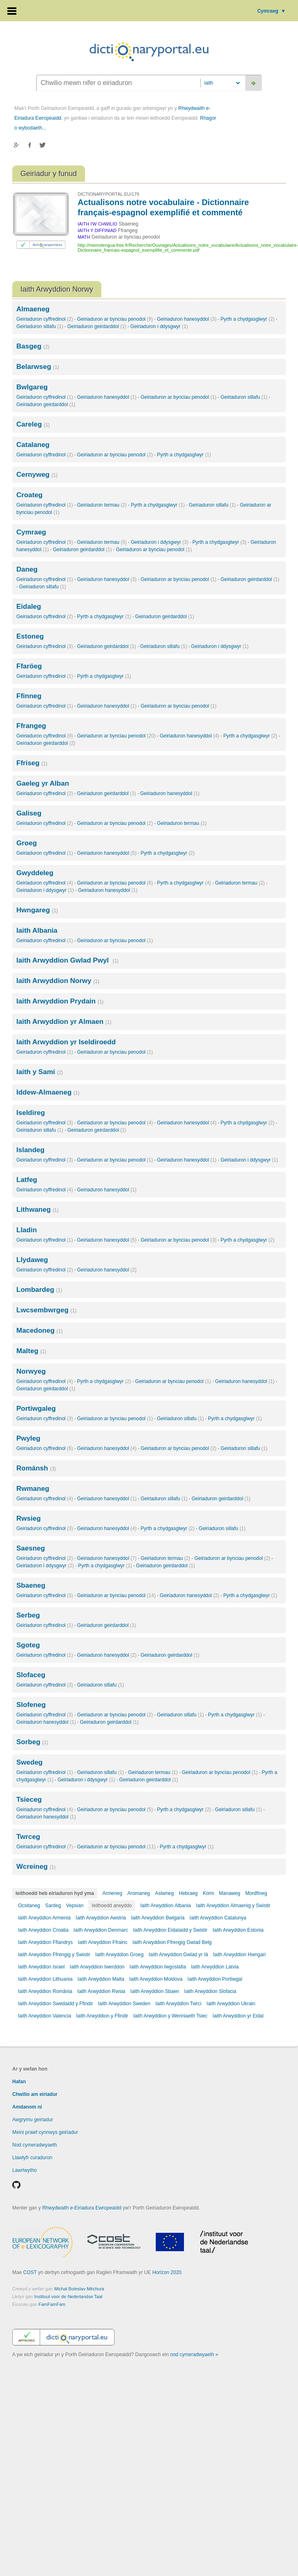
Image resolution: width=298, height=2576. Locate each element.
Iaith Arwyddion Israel (41, 1967)
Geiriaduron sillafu (39, 326)
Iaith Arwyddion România (45, 1991)
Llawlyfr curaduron (32, 2157)
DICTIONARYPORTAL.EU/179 (108, 194)
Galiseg (28, 813)
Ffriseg (31, 763)
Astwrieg (164, 1893)
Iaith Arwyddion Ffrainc (102, 1942)
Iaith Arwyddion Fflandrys (45, 1942)
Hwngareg (37, 910)
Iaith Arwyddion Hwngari (239, 1954)
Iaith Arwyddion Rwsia (101, 1991)
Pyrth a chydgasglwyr (247, 319)
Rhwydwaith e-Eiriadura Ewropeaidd (81, 2208)
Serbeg (28, 1615)
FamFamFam (51, 2304)
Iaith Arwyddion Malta (101, 1979)
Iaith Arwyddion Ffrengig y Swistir (54, 1954)
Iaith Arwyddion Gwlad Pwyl (67, 960)
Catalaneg (32, 445)
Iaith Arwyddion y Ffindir (102, 2016)
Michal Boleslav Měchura (79, 2288)
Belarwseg (37, 367)
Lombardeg (39, 1290)
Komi (208, 1893)
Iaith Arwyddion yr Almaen (64, 1021)
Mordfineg (256, 1893)
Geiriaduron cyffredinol (44, 319)
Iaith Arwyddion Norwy (57, 981)
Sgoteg (28, 1645)
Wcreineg (36, 1866)
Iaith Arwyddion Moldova (155, 1979)
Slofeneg (31, 1705)
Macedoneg (39, 1330)
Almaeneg (32, 309)
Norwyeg (31, 1371)
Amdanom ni (27, 2107)
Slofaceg (30, 1675)
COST (30, 2272)
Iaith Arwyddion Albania (165, 1905)
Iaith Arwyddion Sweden (124, 2003)
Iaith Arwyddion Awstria (101, 1918)
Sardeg (53, 1905)
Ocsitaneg (29, 1905)
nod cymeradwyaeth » (194, 2354)
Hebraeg (188, 1893)
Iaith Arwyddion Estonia (238, 1930)
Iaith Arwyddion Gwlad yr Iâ (178, 1954)
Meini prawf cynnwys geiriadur (45, 2132)
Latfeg (26, 1180)
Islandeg (30, 1150)
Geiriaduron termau (102, 505)
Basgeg (32, 346)
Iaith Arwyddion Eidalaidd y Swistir (170, 1930)
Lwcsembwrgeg (46, 1310)
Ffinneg (28, 696)
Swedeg (29, 1762)
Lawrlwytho (24, 2170)
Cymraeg (271, 11)
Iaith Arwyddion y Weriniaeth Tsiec (170, 2016)
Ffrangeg (31, 726)
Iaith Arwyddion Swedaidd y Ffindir (55, 2003)
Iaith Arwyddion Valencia (44, 2016)
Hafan (19, 2081)
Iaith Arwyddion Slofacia (210, 1991)
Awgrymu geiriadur (32, 2119)
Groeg (26, 843)
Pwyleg (28, 1438)
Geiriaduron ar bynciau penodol (115, 319)
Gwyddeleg (35, 873)
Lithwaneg (37, 1209)
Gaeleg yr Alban (42, 783)
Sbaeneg (30, 1585)
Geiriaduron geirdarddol (96, 326)
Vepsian (74, 1905)
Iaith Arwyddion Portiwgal (215, 1979)
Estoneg (30, 636)
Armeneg (112, 1893)
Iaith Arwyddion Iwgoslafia (158, 1967)
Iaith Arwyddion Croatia (43, 1930)
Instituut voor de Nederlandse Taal (68, 2296)
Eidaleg (28, 606)
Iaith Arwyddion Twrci (178, 2003)
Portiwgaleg (36, 1408)
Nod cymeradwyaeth (34, 2145)
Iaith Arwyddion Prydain (59, 1001)
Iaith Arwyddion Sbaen (154, 1991)
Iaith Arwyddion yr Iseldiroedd (66, 1042)
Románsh (36, 1468)
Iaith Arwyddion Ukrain (230, 2003)
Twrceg (28, 1837)
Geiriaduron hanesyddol (186, 319)
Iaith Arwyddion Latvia (215, 1967)
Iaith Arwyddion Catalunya (218, 1918)
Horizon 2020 (166, 2272)
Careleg (33, 424)
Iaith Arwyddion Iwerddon (96, 1967)
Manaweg (229, 1893)
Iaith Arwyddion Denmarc (101, 1930)
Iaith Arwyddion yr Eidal (238, 2016)
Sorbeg (32, 1742)
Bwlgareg (32, 387)
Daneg (27, 569)
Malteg (31, 1351)
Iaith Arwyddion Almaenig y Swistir (233, 1905)
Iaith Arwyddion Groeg (119, 1954)
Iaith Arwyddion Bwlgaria (158, 1918)
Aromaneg (138, 1893)
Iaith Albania (36, 930)
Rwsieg (28, 1518)
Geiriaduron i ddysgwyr (159, 326)
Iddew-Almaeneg (47, 1092)
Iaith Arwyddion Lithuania (45, 1979)
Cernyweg (37, 474)
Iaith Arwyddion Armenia (44, 1918)
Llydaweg (32, 1260)
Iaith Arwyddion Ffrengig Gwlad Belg (171, 1942)
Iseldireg (30, 1113)
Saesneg (30, 1548)
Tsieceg (29, 1799)
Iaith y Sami (39, 1072)
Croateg (29, 495)
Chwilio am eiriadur (35, 2094)
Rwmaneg (32, 1488)
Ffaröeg (29, 666)
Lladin (26, 1230)
